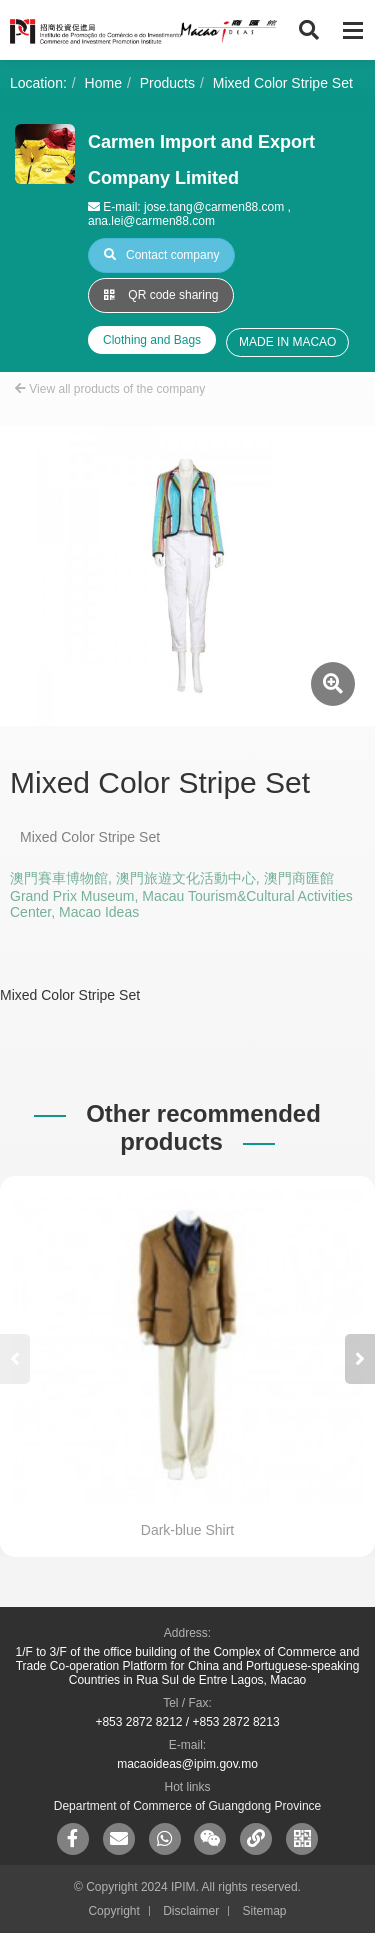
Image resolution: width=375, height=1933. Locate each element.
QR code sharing (161, 295)
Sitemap (265, 1911)
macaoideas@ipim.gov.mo (187, 1764)
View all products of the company (110, 389)
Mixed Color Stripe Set (283, 83)
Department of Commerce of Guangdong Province (187, 1806)
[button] (360, 1359)
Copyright (113, 1911)
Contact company (161, 255)
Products (167, 83)
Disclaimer (191, 1911)
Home (103, 83)
